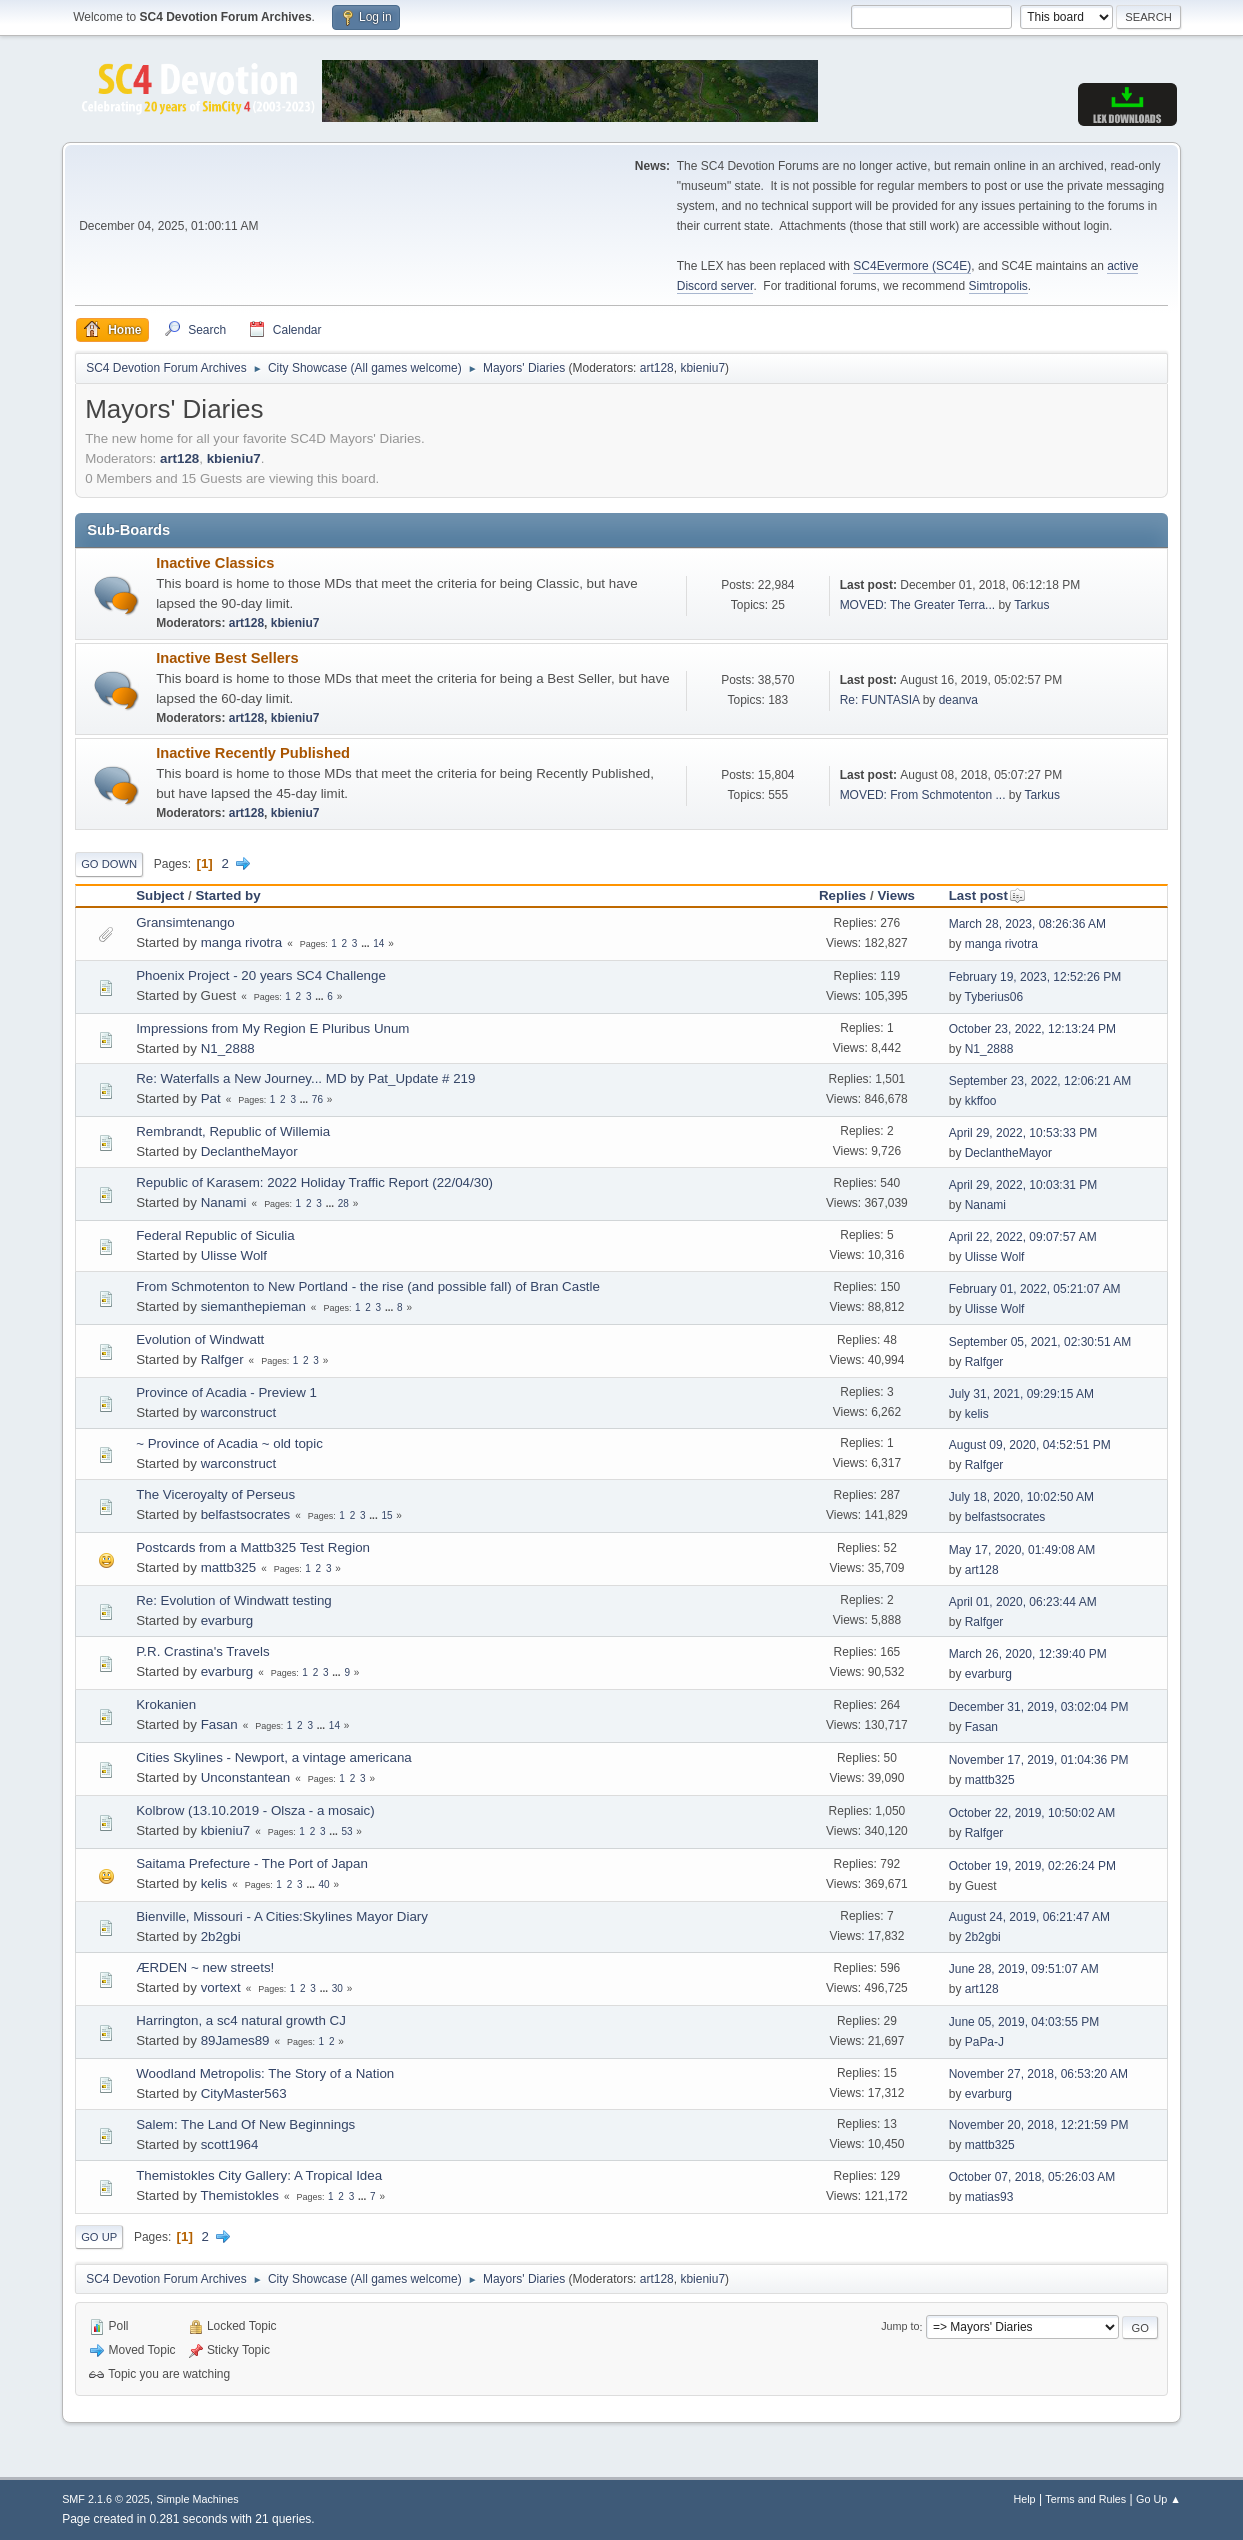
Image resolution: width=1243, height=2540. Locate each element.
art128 (657, 368)
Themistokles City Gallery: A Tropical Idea (259, 2175)
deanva (958, 700)
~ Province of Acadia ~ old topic (229, 1443)
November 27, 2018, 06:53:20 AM (1038, 2074)
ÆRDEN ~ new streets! (205, 1967)
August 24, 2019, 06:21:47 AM (1029, 1917)
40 (323, 1884)
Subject (160, 895)
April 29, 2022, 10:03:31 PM (1023, 1185)
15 (386, 1515)
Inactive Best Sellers (227, 658)
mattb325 (229, 1567)
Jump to (900, 2327)
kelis (977, 1414)
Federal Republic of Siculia (215, 1235)
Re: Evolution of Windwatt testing (234, 1600)
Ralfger (222, 1359)
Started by (227, 895)
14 (378, 943)
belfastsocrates (246, 1514)
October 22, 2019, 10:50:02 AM (1032, 1813)
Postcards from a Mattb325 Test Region (253, 1547)
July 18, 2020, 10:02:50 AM (1021, 1497)
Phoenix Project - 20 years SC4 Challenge (261, 975)
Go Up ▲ (1158, 2499)
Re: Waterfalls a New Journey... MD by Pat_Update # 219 (305, 1078)
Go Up (99, 2237)
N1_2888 (228, 1048)
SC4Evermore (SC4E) (912, 266)
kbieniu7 (702, 368)
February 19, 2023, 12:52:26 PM (1035, 977)
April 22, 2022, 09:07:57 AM (1023, 1237)
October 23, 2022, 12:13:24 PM (1032, 1029)
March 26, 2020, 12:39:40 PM (1028, 1654)
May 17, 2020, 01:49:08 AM (1022, 1550)
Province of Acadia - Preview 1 (226, 1392)
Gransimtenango (185, 922)
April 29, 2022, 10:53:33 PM (1023, 1133)
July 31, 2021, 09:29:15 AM (1021, 1394)
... (366, 943)
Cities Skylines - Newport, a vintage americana (274, 1757)
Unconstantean (246, 1777)
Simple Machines (197, 2499)
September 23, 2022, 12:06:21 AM (1040, 1081)
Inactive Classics (215, 563)
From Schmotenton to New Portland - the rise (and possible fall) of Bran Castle (368, 1286)
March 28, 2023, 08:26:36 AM (1027, 924)
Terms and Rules (1085, 2499)
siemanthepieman (253, 1306)
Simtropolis (998, 286)
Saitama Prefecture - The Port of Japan (252, 1863)
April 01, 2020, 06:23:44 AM (1023, 1602)
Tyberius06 (994, 997)
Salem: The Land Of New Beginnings (245, 2124)
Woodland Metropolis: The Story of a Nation (265, 2073)
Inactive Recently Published (253, 753)
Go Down (109, 864)
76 (317, 1099)
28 (343, 1203)
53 (346, 1831)
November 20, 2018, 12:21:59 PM (1039, 2125)
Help (1024, 2499)
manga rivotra (242, 942)
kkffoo (981, 1101)
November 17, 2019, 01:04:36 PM (1039, 1760)
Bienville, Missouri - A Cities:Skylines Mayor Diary (282, 1916)
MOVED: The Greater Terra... (917, 605)
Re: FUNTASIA (880, 700)
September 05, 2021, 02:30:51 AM (1040, 1342)
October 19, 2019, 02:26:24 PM (1032, 1866)
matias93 (989, 2197)
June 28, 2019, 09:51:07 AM (1024, 1969)
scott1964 (230, 2144)
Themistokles (239, 2195)
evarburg (227, 1620)
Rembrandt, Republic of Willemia (233, 1131)
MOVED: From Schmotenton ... (923, 795)
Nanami (224, 1202)
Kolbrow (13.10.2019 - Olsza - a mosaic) (255, 1810)
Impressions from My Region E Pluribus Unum (272, 1028)
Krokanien (166, 1704)
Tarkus (1031, 605)
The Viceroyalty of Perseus (215, 1494)
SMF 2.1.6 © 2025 (106, 2499)
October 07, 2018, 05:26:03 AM (1032, 2177)
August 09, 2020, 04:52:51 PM (1030, 1445)
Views (896, 895)
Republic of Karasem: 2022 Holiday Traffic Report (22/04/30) (314, 1182)
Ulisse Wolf (234, 1255)
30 (337, 1988)
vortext (221, 1987)
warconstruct (239, 1412)
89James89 (235, 2040)
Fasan (219, 1724)
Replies (842, 895)
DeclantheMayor (249, 1151)
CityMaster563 (244, 2093)
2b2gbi (221, 1936)
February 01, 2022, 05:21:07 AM (1035, 1289)
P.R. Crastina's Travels (202, 1651)
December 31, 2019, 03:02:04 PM (1039, 1707)
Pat (211, 1098)
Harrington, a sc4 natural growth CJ (241, 2020)
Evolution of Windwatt (200, 1339)
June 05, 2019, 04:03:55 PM (1024, 2022)
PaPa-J (984, 2042)
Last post (987, 895)
